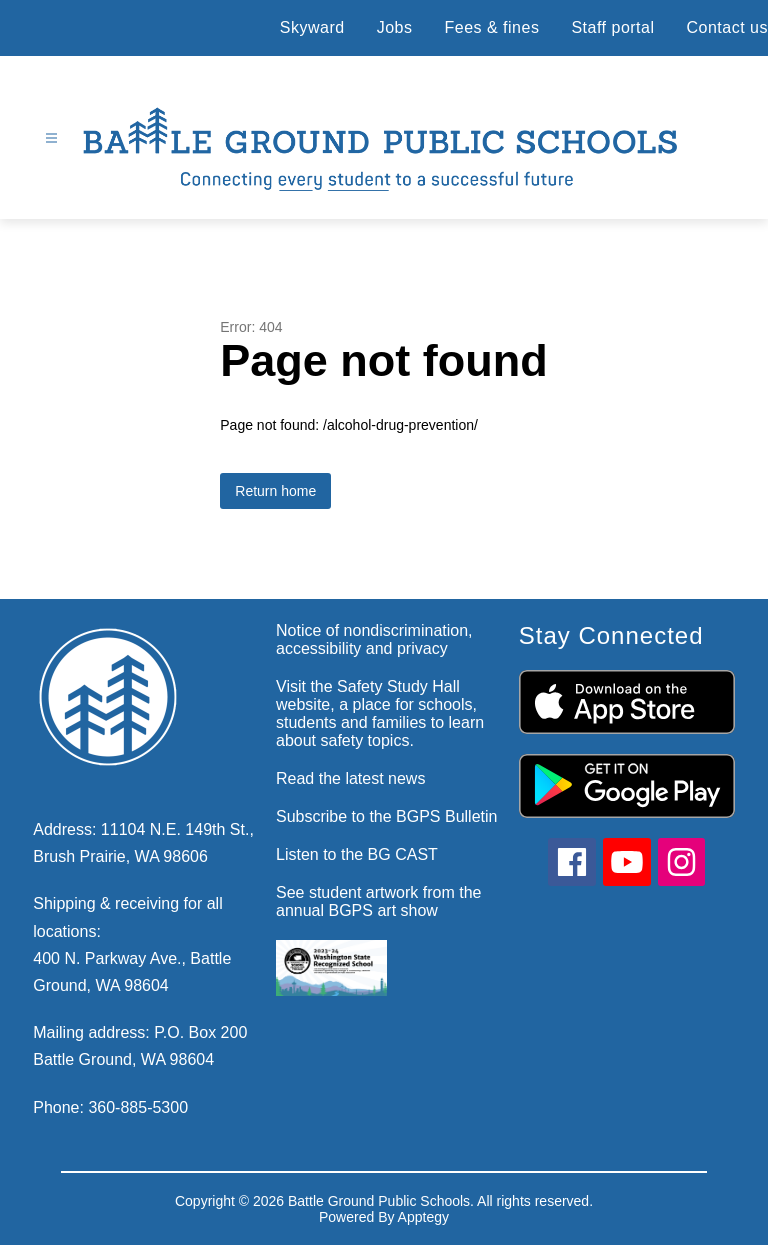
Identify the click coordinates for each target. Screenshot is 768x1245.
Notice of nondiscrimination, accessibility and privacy (374, 639)
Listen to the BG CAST (357, 854)
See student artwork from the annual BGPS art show (378, 901)
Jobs (395, 27)
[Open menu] (51, 138)
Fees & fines (491, 27)
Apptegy (423, 1217)
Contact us (727, 27)
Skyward (312, 27)
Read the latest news (350, 778)
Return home (275, 491)
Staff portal (612, 27)
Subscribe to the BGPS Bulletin (386, 816)
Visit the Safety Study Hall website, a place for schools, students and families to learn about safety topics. (380, 713)
